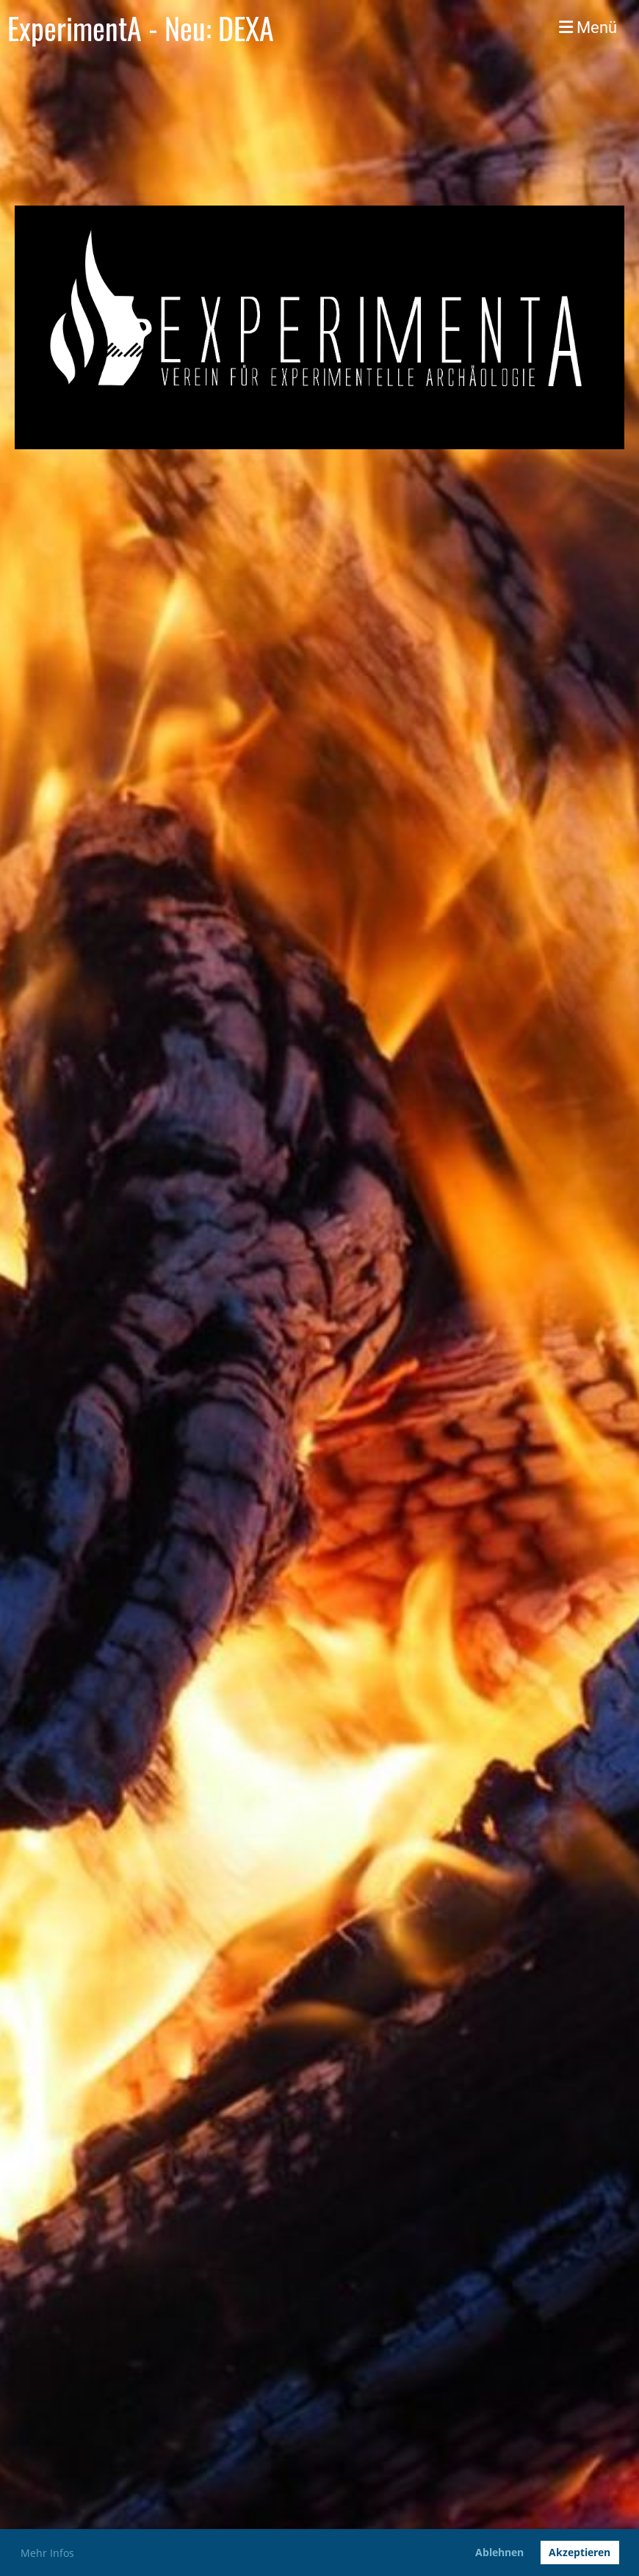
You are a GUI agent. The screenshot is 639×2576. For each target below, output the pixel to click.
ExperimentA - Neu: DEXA (140, 27)
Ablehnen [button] (499, 2552)
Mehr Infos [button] (47, 2553)
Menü (588, 27)
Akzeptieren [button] (579, 2552)
